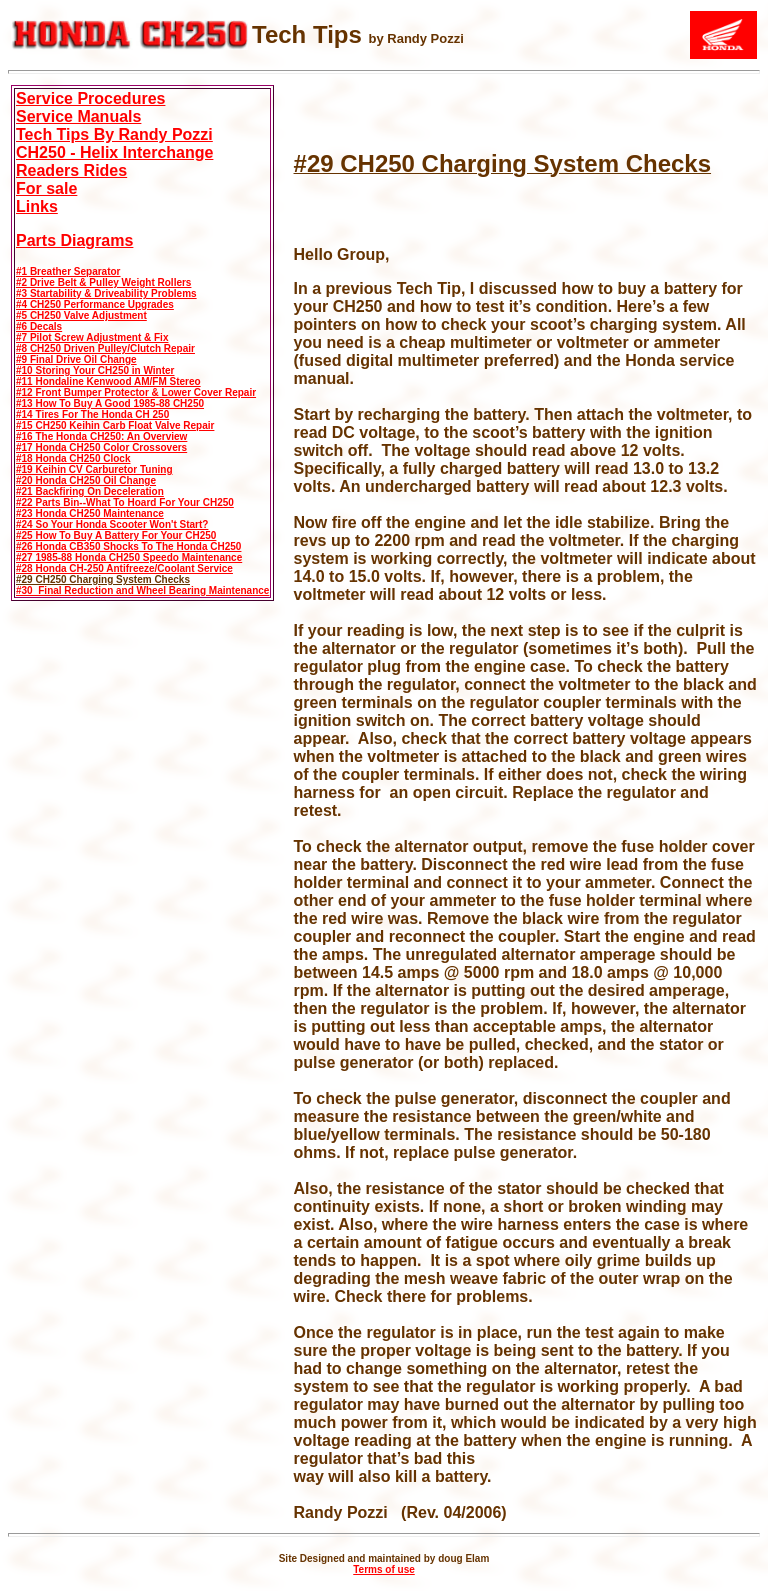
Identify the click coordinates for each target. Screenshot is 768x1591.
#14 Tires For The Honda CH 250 (92, 414)
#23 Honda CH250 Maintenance (90, 513)
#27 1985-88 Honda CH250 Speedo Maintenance (129, 557)
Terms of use (384, 1569)
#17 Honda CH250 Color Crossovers (101, 447)
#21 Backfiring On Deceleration (90, 491)
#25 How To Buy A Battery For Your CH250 (116, 535)
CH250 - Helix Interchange (114, 152)
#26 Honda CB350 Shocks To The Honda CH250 (128, 546)
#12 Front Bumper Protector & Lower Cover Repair (136, 392)
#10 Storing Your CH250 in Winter (95, 370)
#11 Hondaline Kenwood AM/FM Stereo (108, 381)
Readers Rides (71, 170)
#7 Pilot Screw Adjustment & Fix (92, 337)
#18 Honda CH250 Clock (73, 458)
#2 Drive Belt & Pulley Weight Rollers (103, 282)
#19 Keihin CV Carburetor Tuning (94, 469)
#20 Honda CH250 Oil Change (86, 480)
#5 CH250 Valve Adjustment (81, 315)
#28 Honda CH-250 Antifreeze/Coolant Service (124, 568)
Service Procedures (90, 98)
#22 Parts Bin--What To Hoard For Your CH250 (125, 502)
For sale (46, 188)
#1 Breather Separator (68, 271)
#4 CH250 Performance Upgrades (95, 304)
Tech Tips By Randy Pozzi (114, 134)
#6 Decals (39, 326)
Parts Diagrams (74, 240)
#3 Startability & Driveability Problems (106, 293)
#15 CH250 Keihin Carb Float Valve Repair (115, 425)
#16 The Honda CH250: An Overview (101, 436)
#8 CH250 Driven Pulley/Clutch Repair (105, 348)
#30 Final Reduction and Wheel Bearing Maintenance (142, 590)
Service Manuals (78, 116)
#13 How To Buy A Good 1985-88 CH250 (110, 403)
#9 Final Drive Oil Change (76, 359)
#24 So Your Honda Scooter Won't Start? (112, 524)
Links (37, 206)
